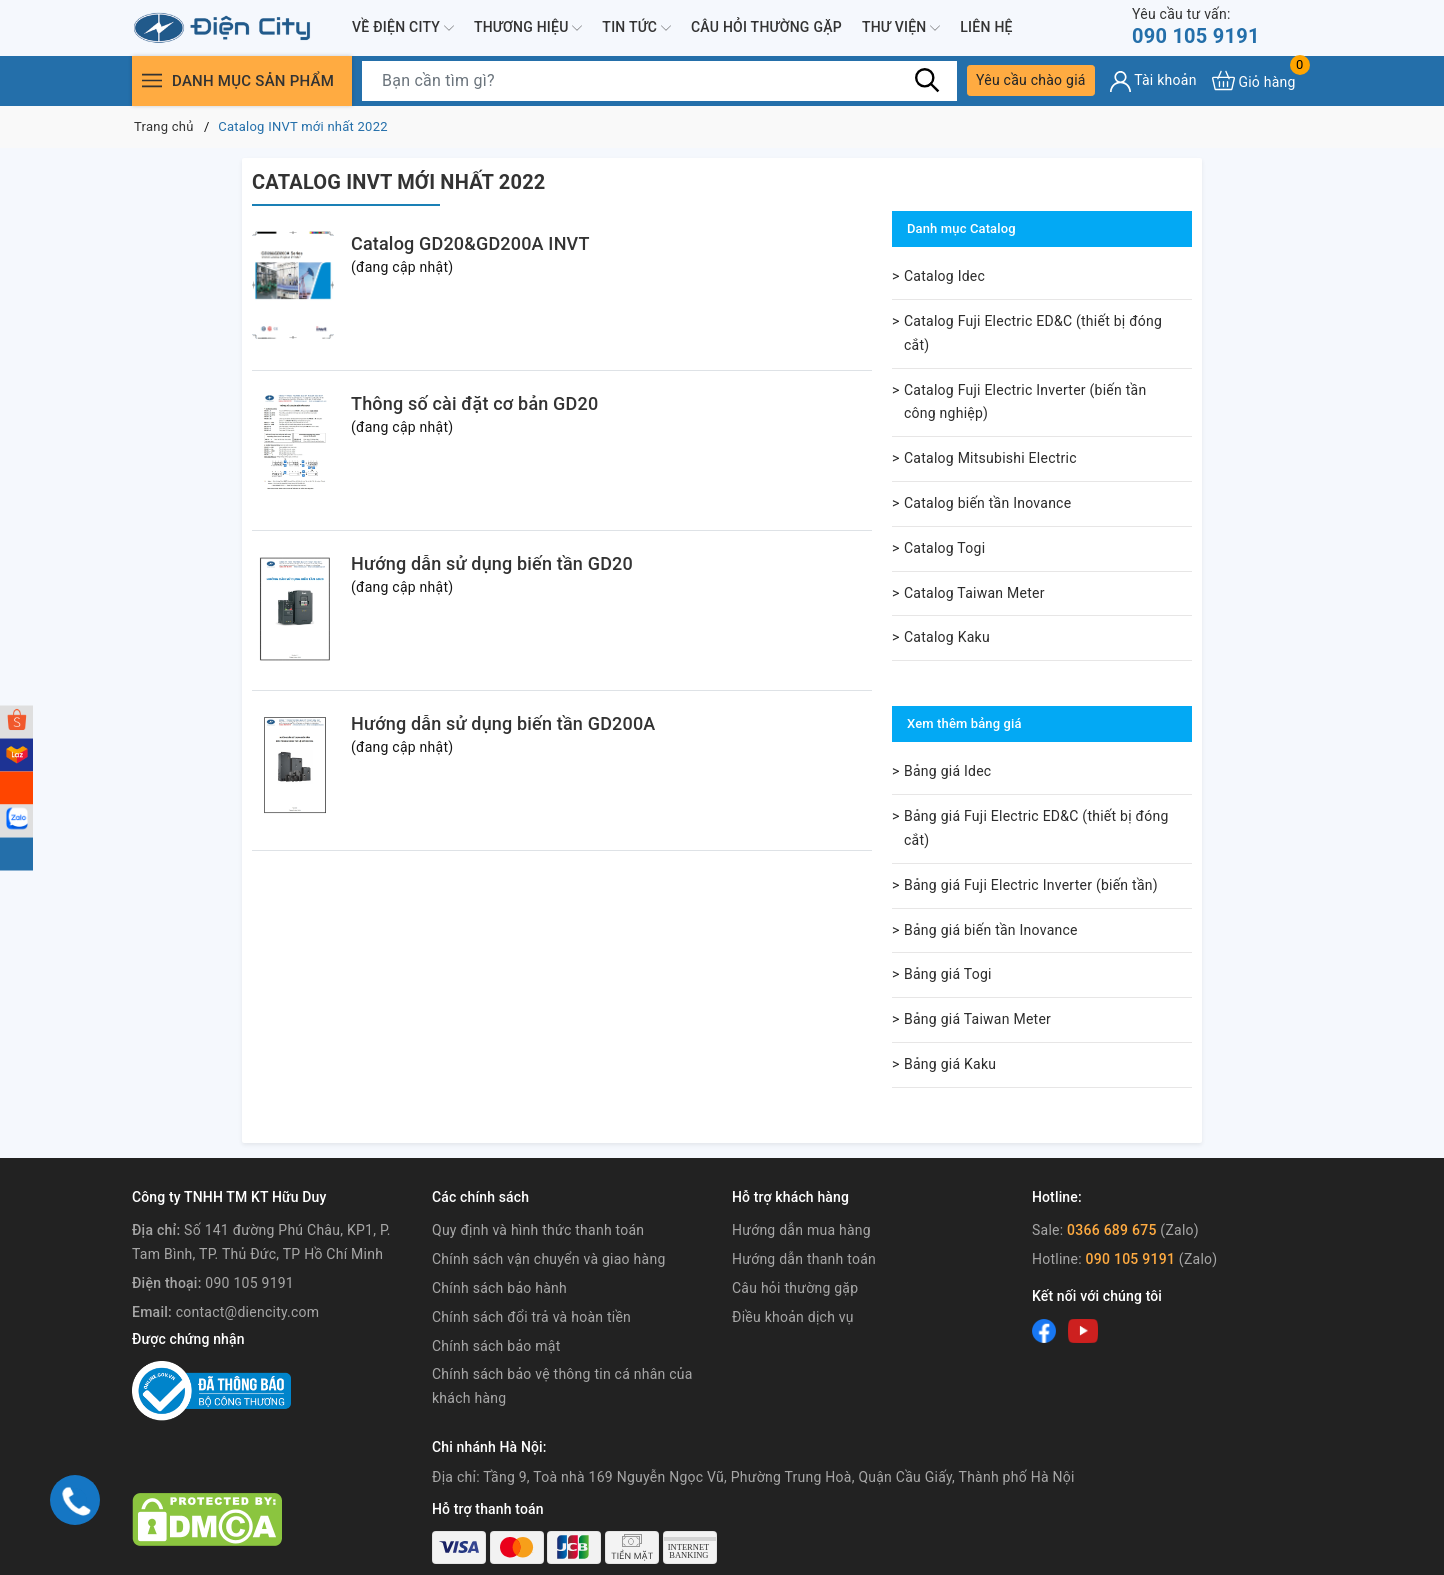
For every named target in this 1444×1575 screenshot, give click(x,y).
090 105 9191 (1196, 26)
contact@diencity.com (248, 1312)
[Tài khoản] (1153, 81)
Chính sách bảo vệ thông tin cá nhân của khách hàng (562, 1386)
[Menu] (152, 80)
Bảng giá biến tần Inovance (991, 930)
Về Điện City (403, 28)
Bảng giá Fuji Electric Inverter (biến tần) (1031, 885)
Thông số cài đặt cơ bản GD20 (474, 403)
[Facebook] (1044, 1331)
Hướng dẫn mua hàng (801, 1230)
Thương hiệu (528, 28)
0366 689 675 (1112, 1230)
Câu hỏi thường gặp (766, 27)
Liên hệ (986, 27)
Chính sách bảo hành (499, 1288)
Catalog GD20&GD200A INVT (470, 243)
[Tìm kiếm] (927, 80)
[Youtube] (1083, 1331)
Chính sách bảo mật (496, 1346)
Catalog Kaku (947, 637)
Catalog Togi (944, 548)
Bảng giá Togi (948, 974)
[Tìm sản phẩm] (659, 81)
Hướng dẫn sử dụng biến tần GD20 (492, 563)
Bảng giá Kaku (950, 1064)
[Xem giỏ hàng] (1254, 80)
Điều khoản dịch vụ (793, 1317)
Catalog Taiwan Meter (974, 593)
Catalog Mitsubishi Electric (990, 458)
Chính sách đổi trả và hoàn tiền (531, 1317)
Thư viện (901, 28)
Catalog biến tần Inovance (987, 503)
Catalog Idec (944, 276)
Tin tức (636, 28)
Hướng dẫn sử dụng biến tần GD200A (503, 723)
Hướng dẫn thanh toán (804, 1259)
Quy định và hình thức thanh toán (538, 1230)
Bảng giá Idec (947, 771)
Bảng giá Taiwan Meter (977, 1019)
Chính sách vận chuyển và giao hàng (549, 1259)
